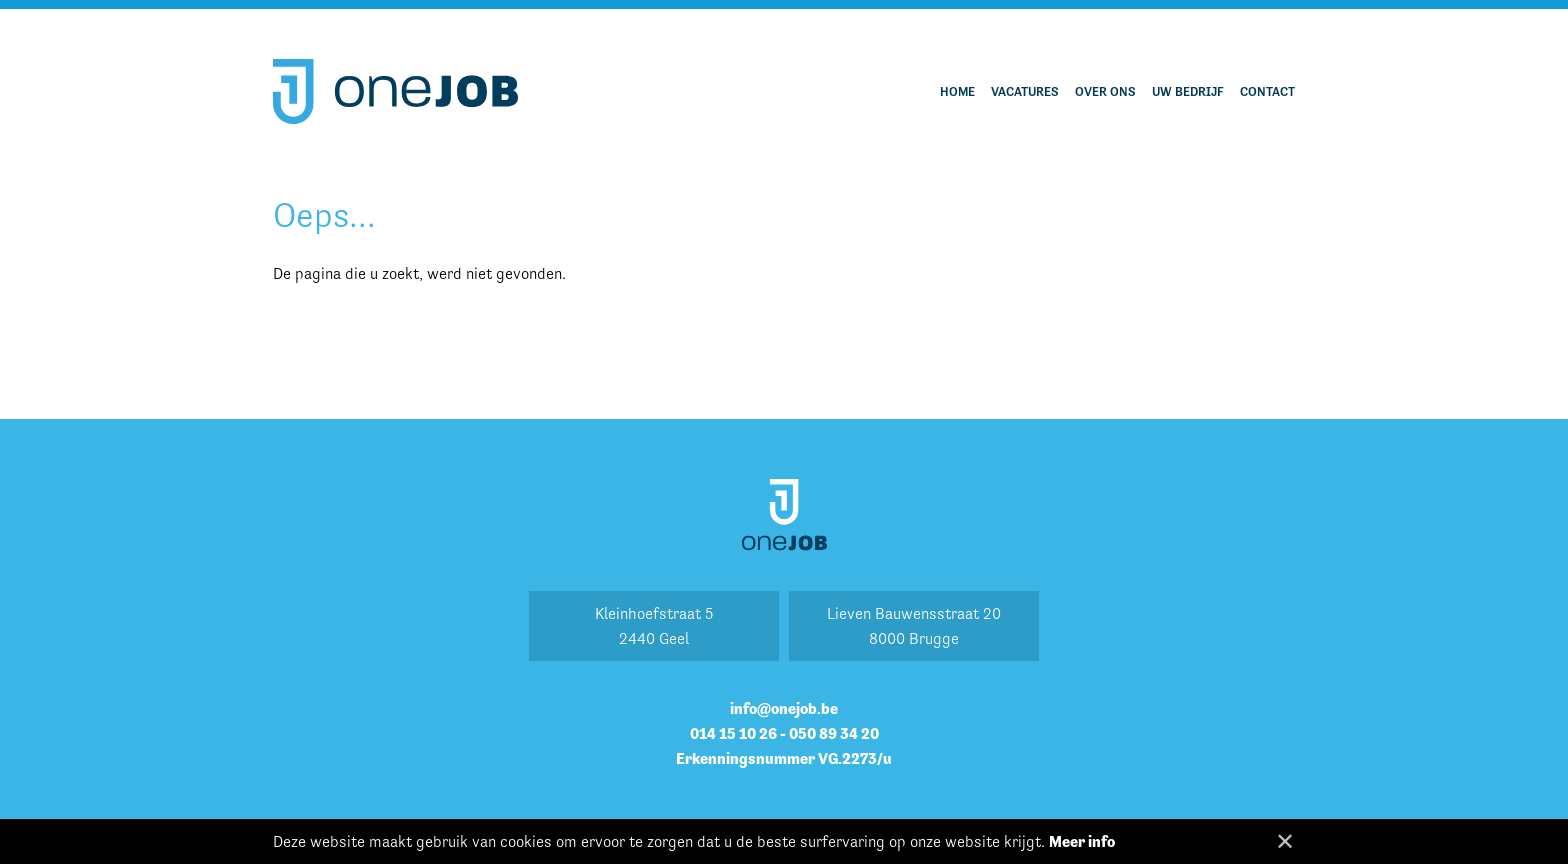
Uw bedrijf (1188, 91)
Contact (1267, 91)
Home (957, 91)
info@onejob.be (784, 708)
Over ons (1105, 91)
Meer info (1082, 841)
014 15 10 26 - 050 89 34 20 (784, 733)
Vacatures (1025, 91)
